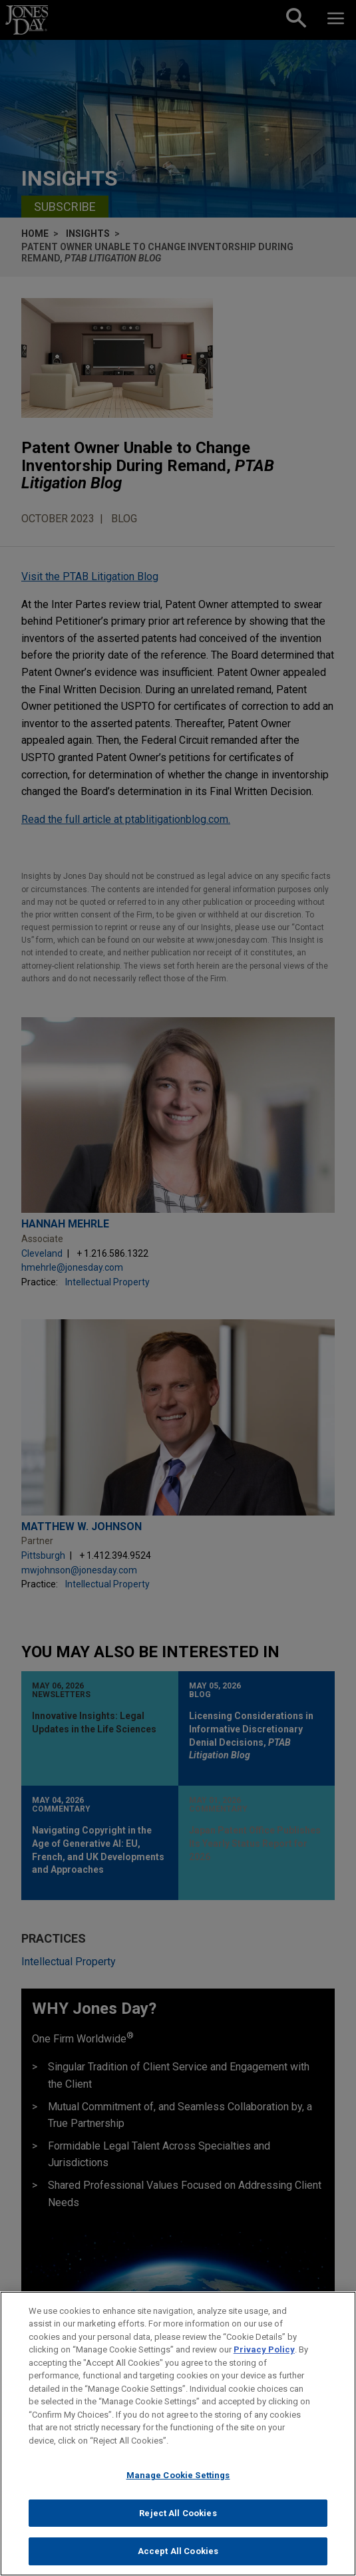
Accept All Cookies (178, 2557)
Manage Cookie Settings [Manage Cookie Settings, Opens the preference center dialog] (178, 2481)
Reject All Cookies (177, 2518)
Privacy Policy (264, 2355)
